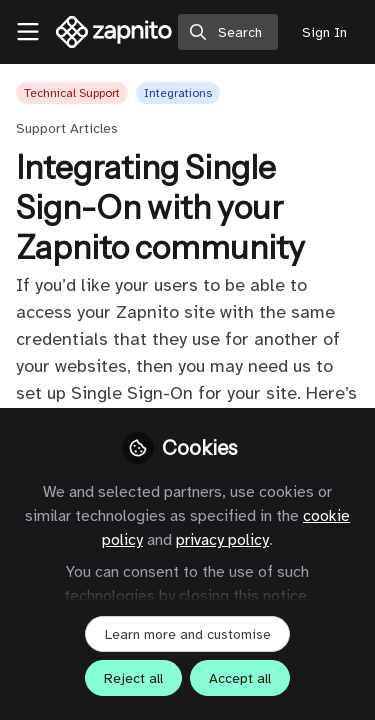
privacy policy (222, 540)
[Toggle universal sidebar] (28, 32)
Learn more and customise (188, 634)
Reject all (133, 678)
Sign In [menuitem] (324, 32)
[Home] (114, 32)
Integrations (178, 93)
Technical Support (72, 93)
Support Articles (67, 128)
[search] (228, 32)
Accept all (240, 678)
